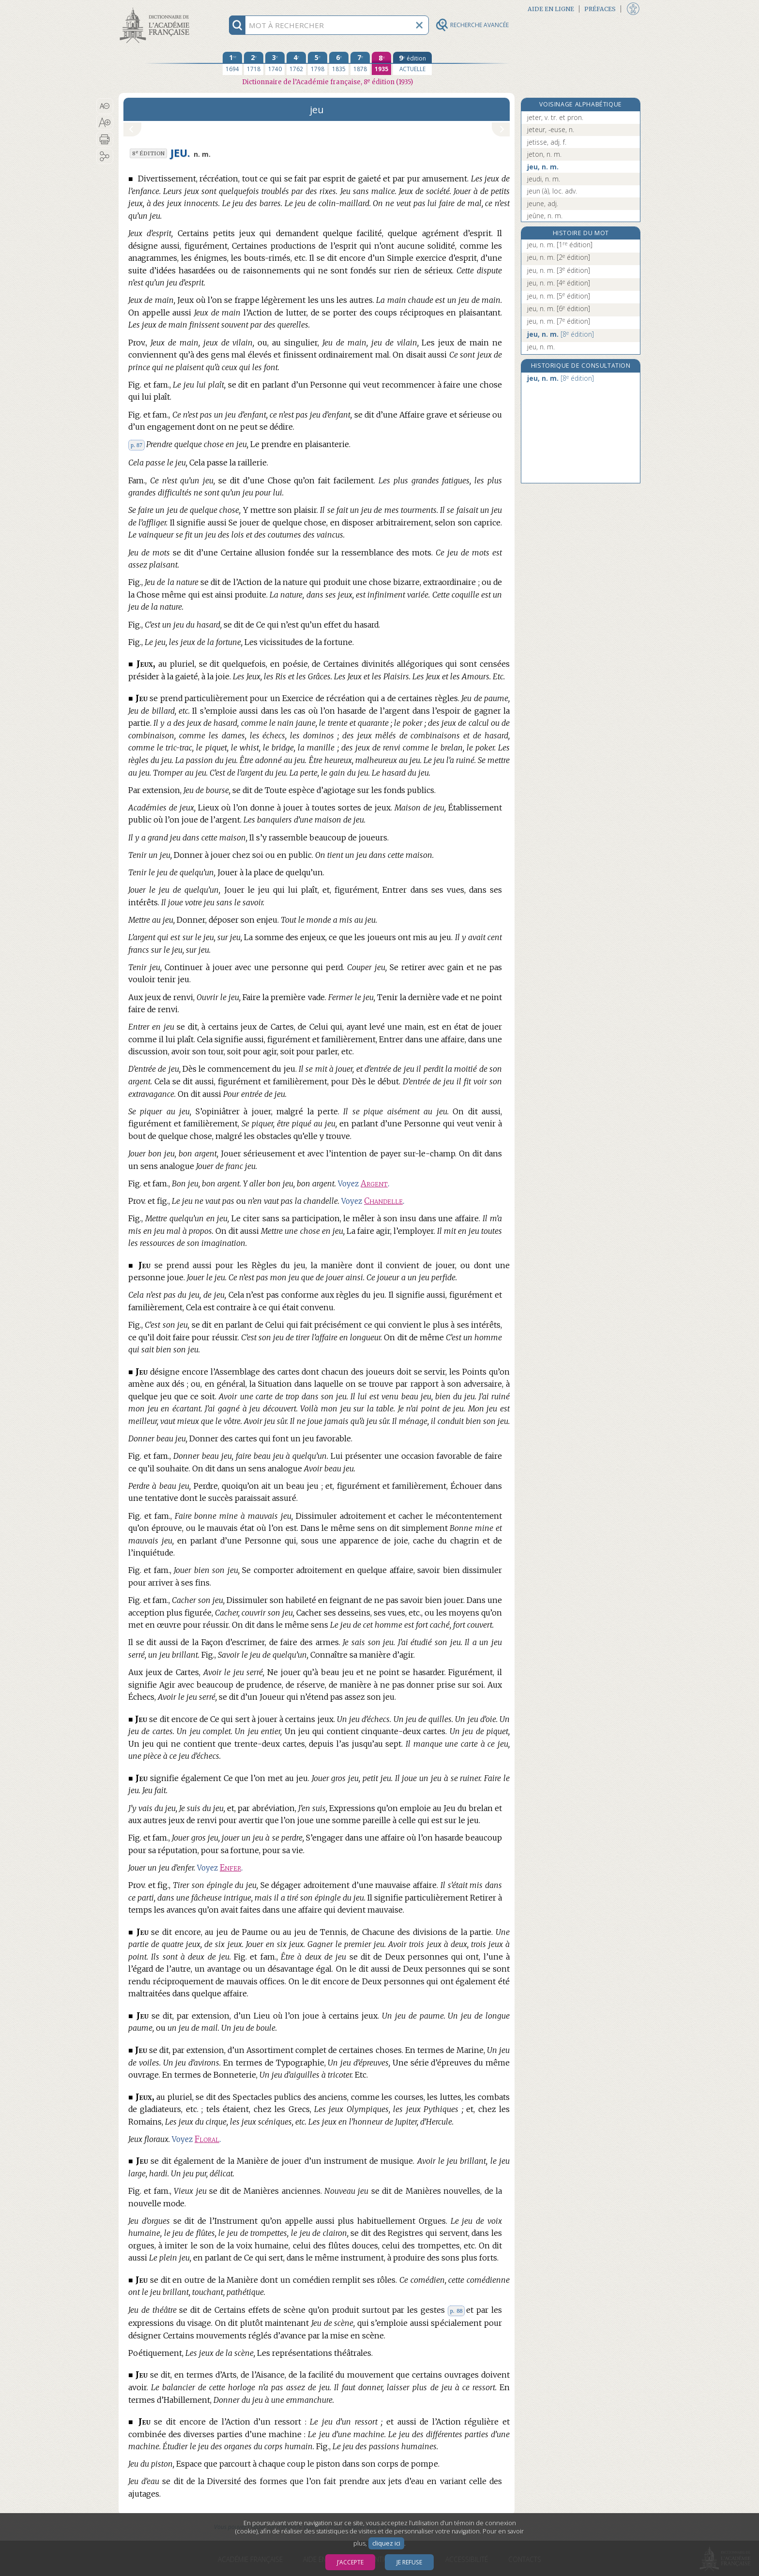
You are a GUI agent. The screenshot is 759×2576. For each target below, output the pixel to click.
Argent (374, 1184)
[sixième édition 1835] (339, 63)
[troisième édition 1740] (275, 63)
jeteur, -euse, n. (550, 129)
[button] (104, 106)
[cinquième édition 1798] (317, 63)
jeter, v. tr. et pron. (555, 117)
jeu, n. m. (543, 166)
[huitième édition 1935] (381, 63)
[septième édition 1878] (360, 63)
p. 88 (456, 2310)
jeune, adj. (542, 203)
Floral (207, 2139)
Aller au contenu (156, 8)
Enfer (230, 1868)
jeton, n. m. (544, 154)
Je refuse (409, 2562)
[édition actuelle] (412, 63)
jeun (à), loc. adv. (552, 190)
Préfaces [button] (600, 9)
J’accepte (350, 2562)
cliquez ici (386, 2543)
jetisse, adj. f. (546, 142)
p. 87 (136, 445)
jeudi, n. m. (543, 178)
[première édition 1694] (232, 63)
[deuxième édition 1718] (253, 63)
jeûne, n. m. (544, 215)
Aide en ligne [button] (551, 9)
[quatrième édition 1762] (296, 63)
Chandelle (383, 1201)
